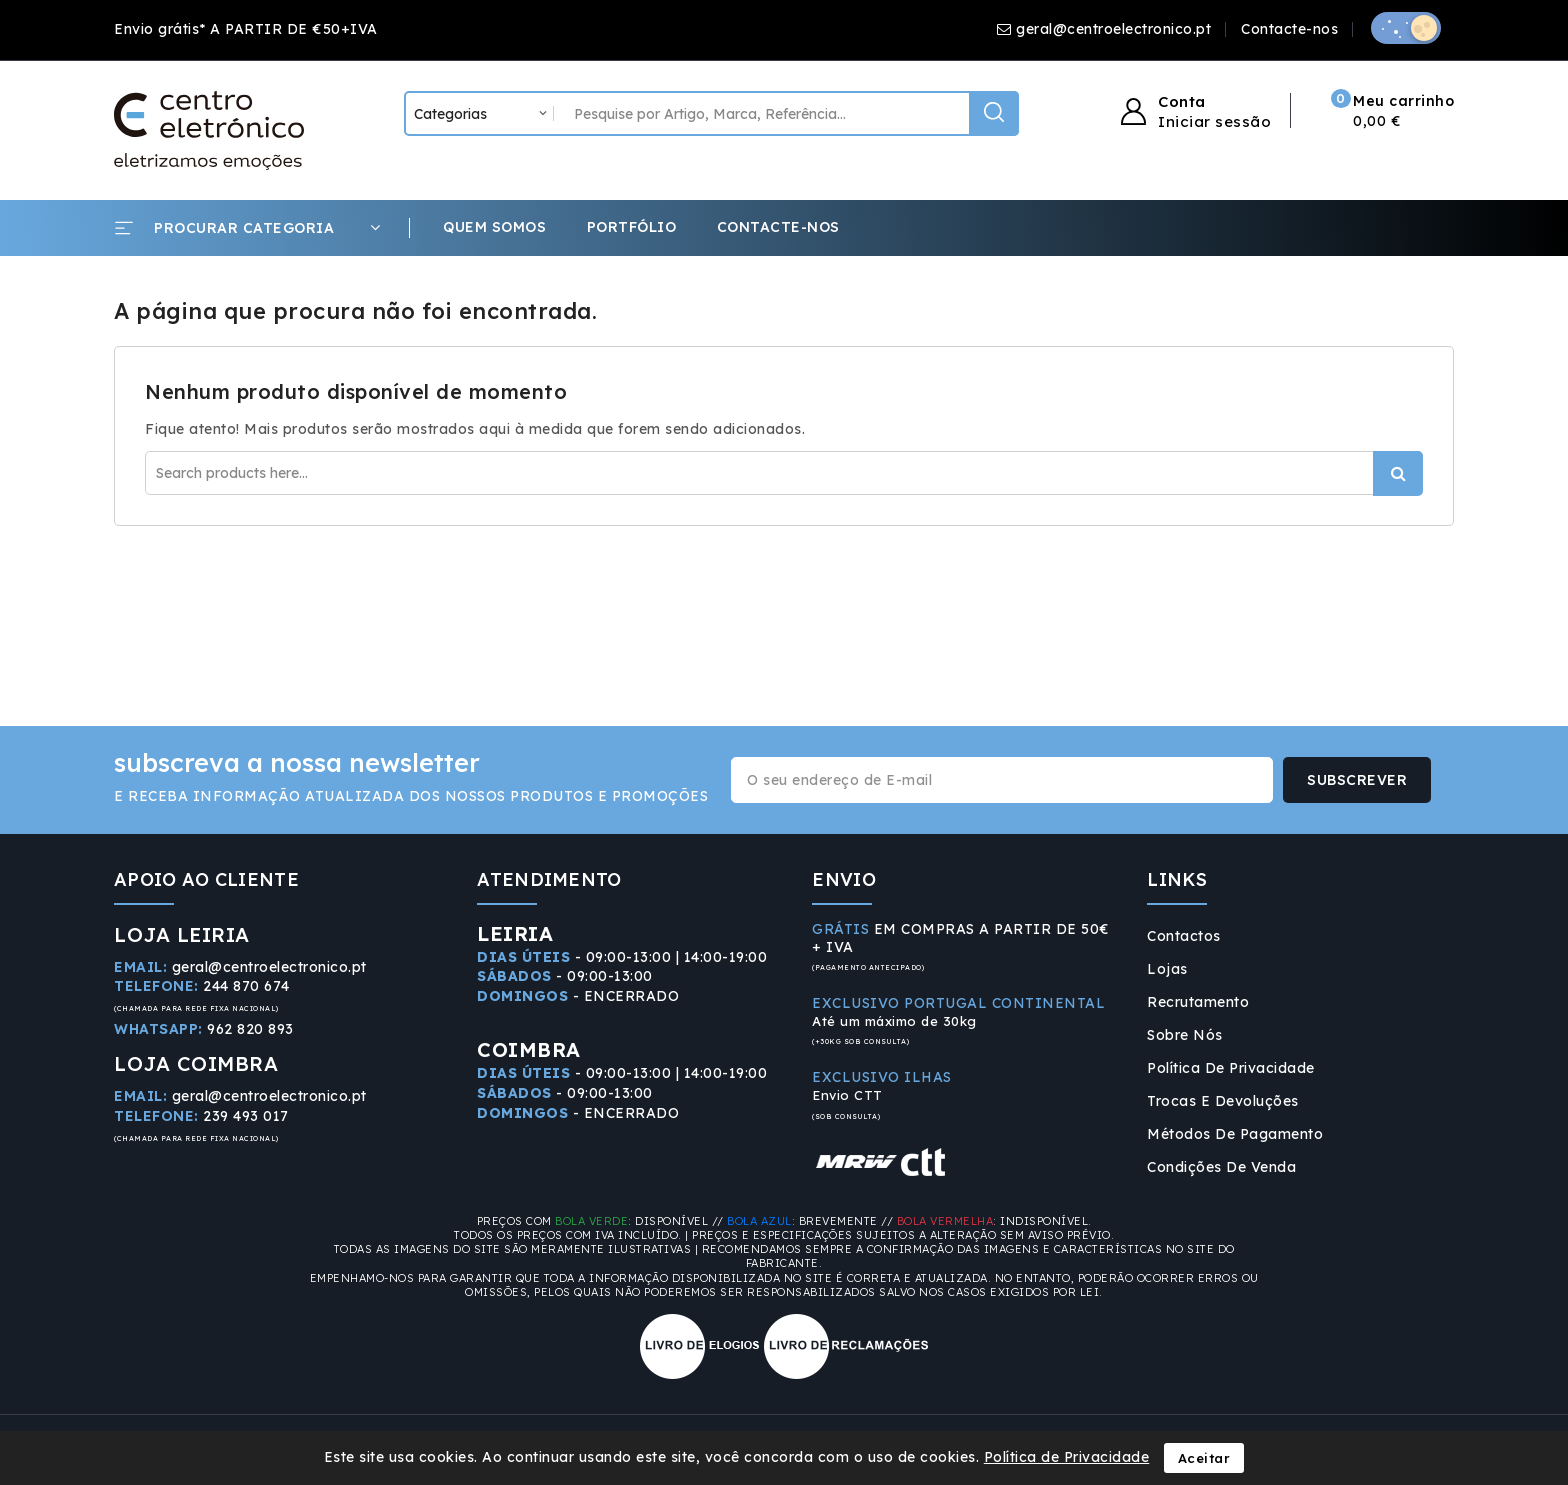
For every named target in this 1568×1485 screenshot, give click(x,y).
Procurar (1398, 473)
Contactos (1184, 936)
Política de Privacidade (1231, 1068)
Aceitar (1204, 1458)
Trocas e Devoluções (1223, 1101)
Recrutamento (1198, 1002)
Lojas (1167, 969)
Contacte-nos (1289, 29)
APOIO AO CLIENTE (206, 879)
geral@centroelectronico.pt (1113, 29)
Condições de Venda (1221, 1167)
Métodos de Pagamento (1235, 1134)
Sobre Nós (1185, 1035)
